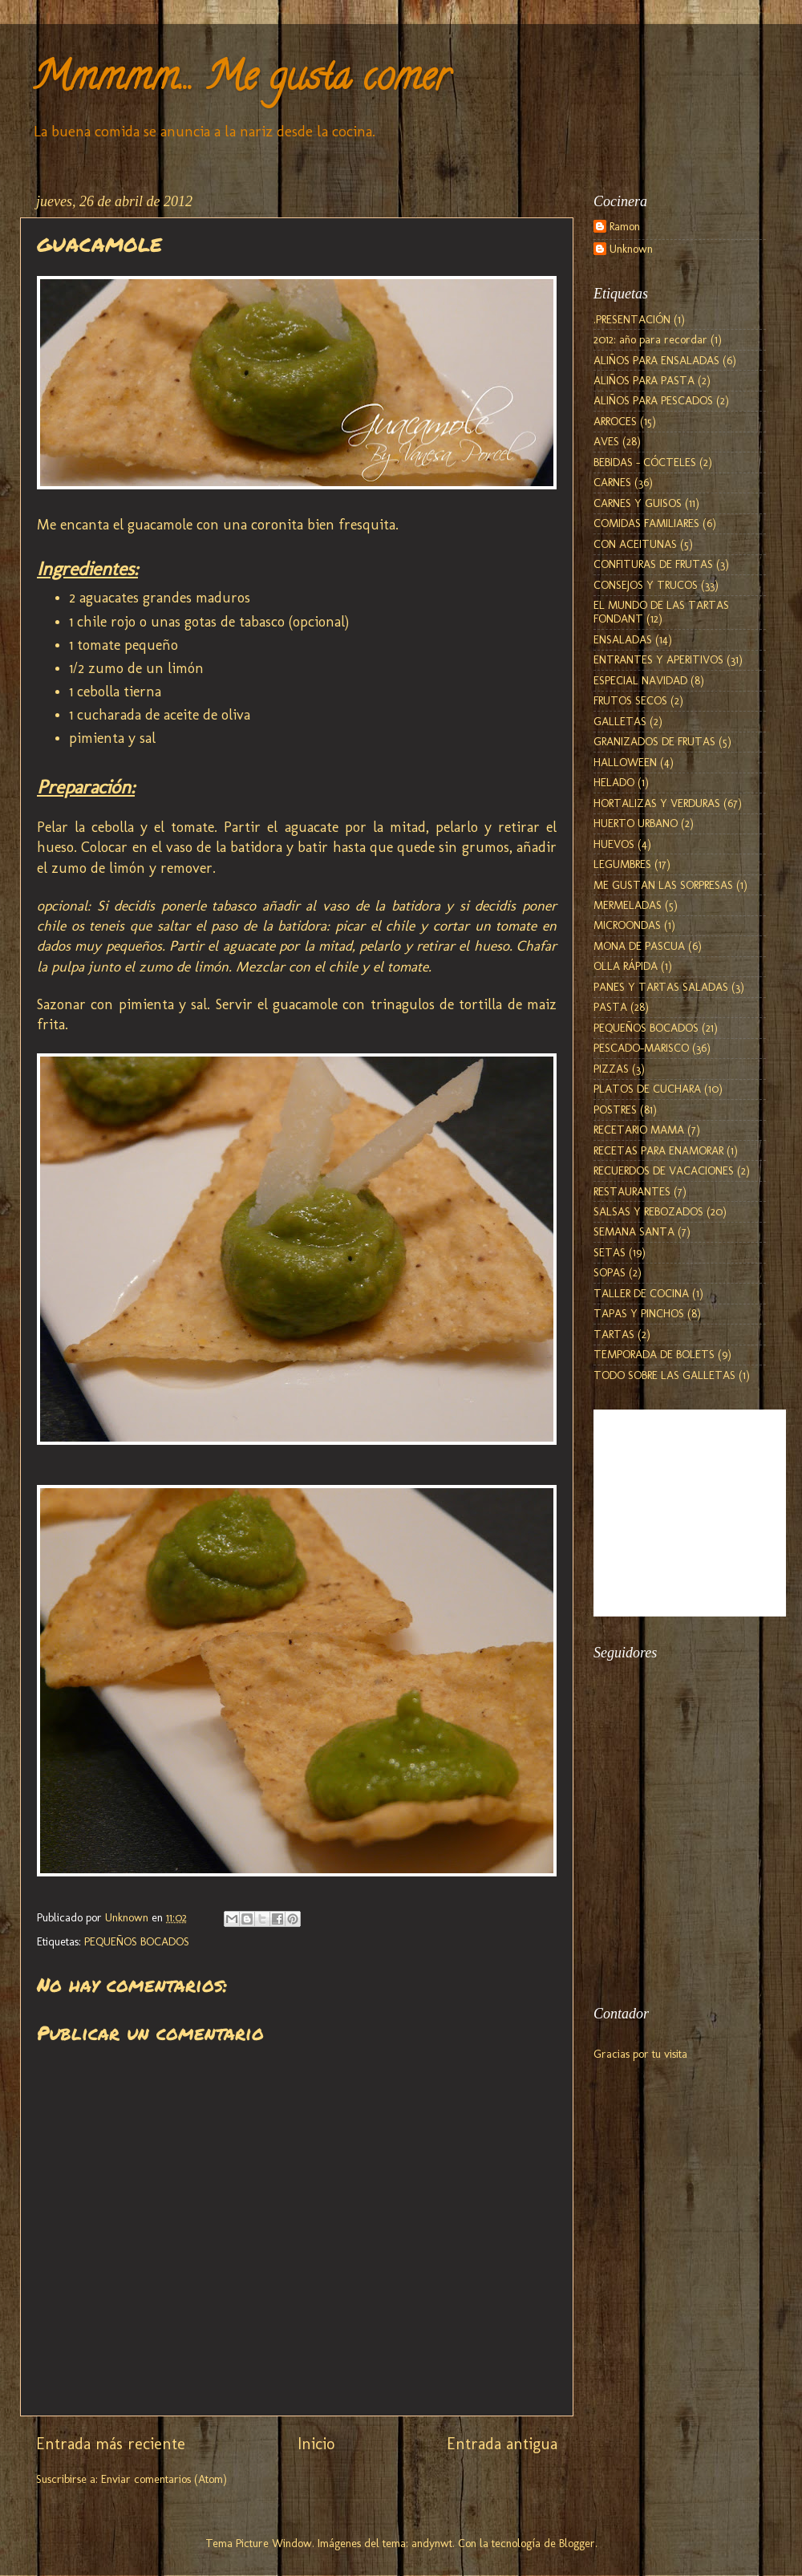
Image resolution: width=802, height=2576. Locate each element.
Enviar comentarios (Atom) (164, 2479)
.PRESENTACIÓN (631, 319)
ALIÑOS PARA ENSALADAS (656, 360)
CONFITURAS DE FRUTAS (653, 564)
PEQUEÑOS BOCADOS (136, 1941)
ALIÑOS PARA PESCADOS (653, 400)
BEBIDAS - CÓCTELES (644, 462)
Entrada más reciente (110, 2443)
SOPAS (609, 1272)
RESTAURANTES (631, 1191)
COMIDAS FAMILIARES (646, 523)
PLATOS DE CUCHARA (647, 1088)
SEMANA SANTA (633, 1231)
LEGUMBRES (622, 864)
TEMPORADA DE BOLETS (654, 1354)
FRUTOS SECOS (630, 700)
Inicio (316, 2443)
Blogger (577, 2543)
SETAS (609, 1252)
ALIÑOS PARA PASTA (644, 380)
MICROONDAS (627, 925)
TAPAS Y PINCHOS (638, 1313)
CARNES (612, 482)
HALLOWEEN (625, 762)
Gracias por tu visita (640, 2054)
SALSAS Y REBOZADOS (648, 1211)
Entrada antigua (502, 2443)
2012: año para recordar (650, 339)
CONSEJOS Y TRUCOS (645, 585)
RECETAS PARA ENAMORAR (658, 1150)
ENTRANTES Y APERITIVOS (658, 659)
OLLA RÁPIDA (625, 966)
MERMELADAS (627, 905)
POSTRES (615, 1109)
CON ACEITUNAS (635, 544)
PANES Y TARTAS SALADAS (660, 987)
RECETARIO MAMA (638, 1129)
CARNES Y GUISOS (637, 503)
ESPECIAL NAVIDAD (640, 680)
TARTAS (613, 1334)
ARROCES (615, 421)
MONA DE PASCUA (639, 946)
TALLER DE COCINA (641, 1293)
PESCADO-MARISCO (641, 1048)
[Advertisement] (673, 1897)
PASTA (610, 1007)
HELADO (613, 782)
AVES (606, 441)
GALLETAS (619, 721)
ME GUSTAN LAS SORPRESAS (663, 885)
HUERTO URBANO (635, 823)
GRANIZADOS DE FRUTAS (654, 741)
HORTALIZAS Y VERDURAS (656, 803)
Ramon (625, 226)
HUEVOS (613, 844)
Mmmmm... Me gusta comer (240, 81)
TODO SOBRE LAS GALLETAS (664, 1375)
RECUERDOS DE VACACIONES (663, 1170)
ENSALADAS (622, 639)
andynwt (431, 2543)
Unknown (631, 249)
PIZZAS (611, 1068)
